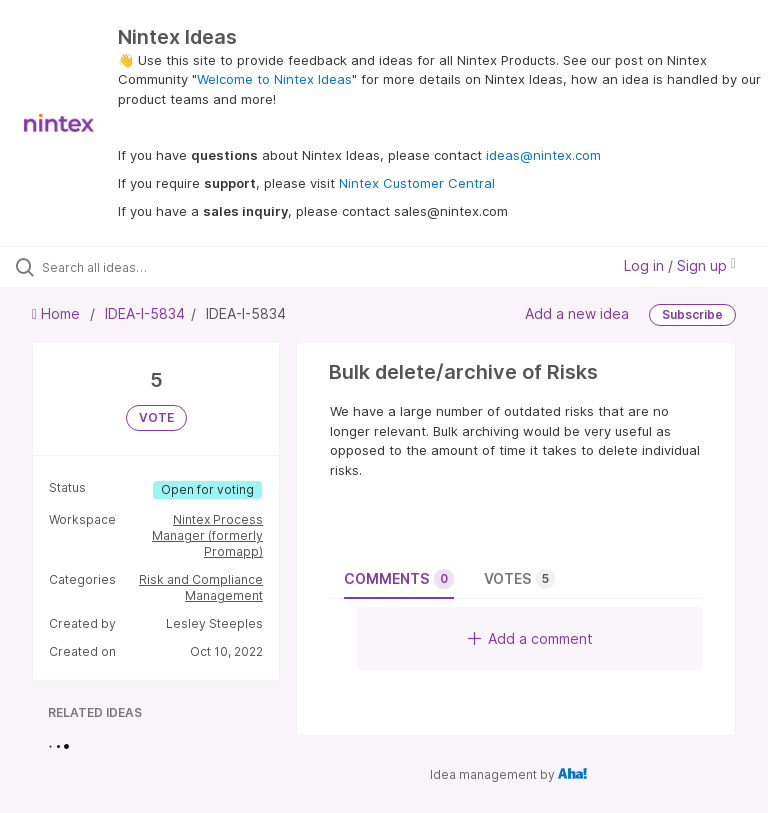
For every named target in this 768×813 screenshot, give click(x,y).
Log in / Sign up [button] (680, 265)
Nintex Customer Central (417, 183)
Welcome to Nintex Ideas (274, 79)
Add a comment (530, 638)
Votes (519, 579)
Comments (399, 579)
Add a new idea (577, 313)
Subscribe (692, 314)
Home (58, 313)
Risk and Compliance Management (201, 587)
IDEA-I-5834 (145, 313)
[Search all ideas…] (135, 267)
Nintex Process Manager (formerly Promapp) (207, 535)
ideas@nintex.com (543, 155)
